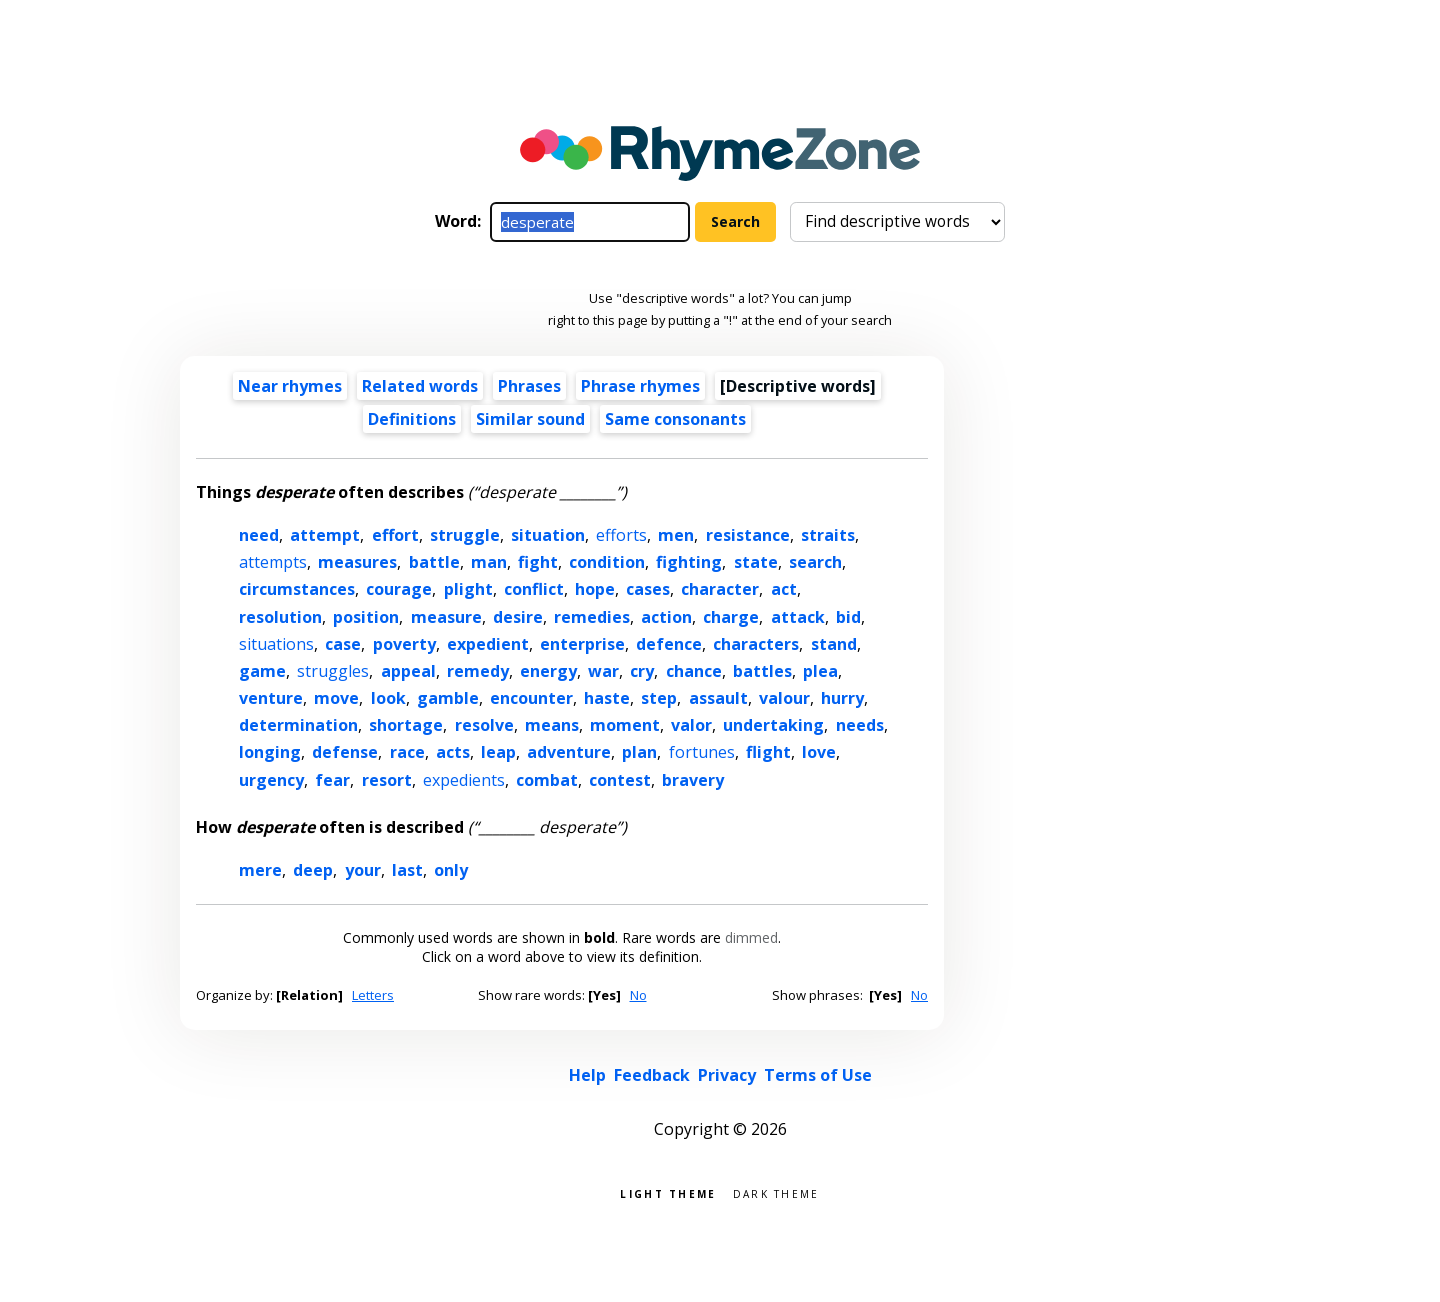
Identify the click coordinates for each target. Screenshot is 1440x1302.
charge (731, 617)
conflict (534, 589)
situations (276, 644)
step (659, 698)
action (666, 617)
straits (828, 535)
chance (694, 671)
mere (260, 870)
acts (453, 752)
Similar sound (530, 419)
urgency (271, 780)
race (407, 752)
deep (313, 870)
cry (642, 671)
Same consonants (675, 419)
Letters (373, 995)
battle (434, 562)
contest (620, 780)
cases (648, 589)
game (262, 671)
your (363, 870)
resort (387, 780)
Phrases (529, 386)
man (489, 562)
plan (639, 752)
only (451, 870)
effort (395, 535)
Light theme (668, 1192)
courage (399, 589)
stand (834, 644)
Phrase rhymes (640, 386)
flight (768, 752)
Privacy (727, 1075)
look (388, 698)
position (366, 617)
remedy (478, 671)
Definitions (412, 419)
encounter (531, 698)
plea (820, 671)
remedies (592, 617)
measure (446, 617)
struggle (465, 535)
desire (518, 617)
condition (607, 562)
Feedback (652, 1075)
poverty (404, 644)
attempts (273, 562)
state (756, 562)
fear (332, 780)
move (336, 698)
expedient (488, 644)
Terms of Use (818, 1075)
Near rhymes (290, 386)
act (784, 589)
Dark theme (776, 1192)
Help (587, 1075)
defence (669, 644)
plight (468, 589)
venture (271, 698)
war (603, 671)
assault (718, 698)
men (676, 535)
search (815, 562)
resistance (748, 535)
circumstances (297, 589)
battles (762, 671)
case (343, 644)
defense (345, 752)
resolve (484, 725)
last (407, 870)
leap (498, 752)
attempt (325, 535)
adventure (569, 752)
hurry (842, 698)
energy (548, 671)
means (552, 725)
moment (625, 725)
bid (848, 617)
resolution (280, 617)
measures (357, 562)
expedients (464, 780)
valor (691, 725)
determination (298, 725)
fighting (689, 562)
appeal (408, 671)
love (819, 752)
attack (798, 617)
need (259, 535)
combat (547, 780)
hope (595, 589)
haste (607, 698)
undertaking (773, 725)
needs (860, 725)
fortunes (702, 752)
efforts (621, 535)
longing (270, 752)
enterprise (582, 644)
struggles (333, 671)
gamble (448, 698)
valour (784, 698)
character (720, 589)
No (638, 995)
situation (548, 535)
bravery (693, 780)
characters (756, 644)
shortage (406, 725)
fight (538, 562)
